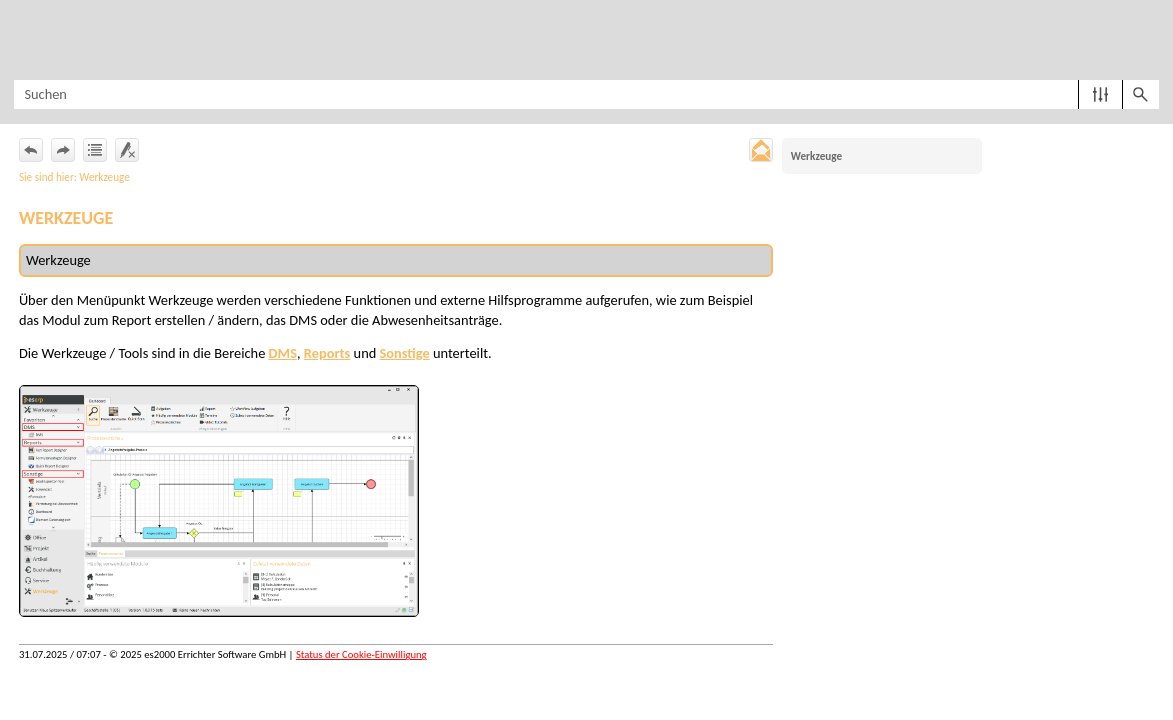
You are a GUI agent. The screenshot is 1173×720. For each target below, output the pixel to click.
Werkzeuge (816, 156)
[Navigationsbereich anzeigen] (25, 40)
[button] (1100, 94)
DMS (283, 353)
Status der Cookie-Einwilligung (361, 654)
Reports (327, 353)
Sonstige (405, 353)
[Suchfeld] (586, 94)
